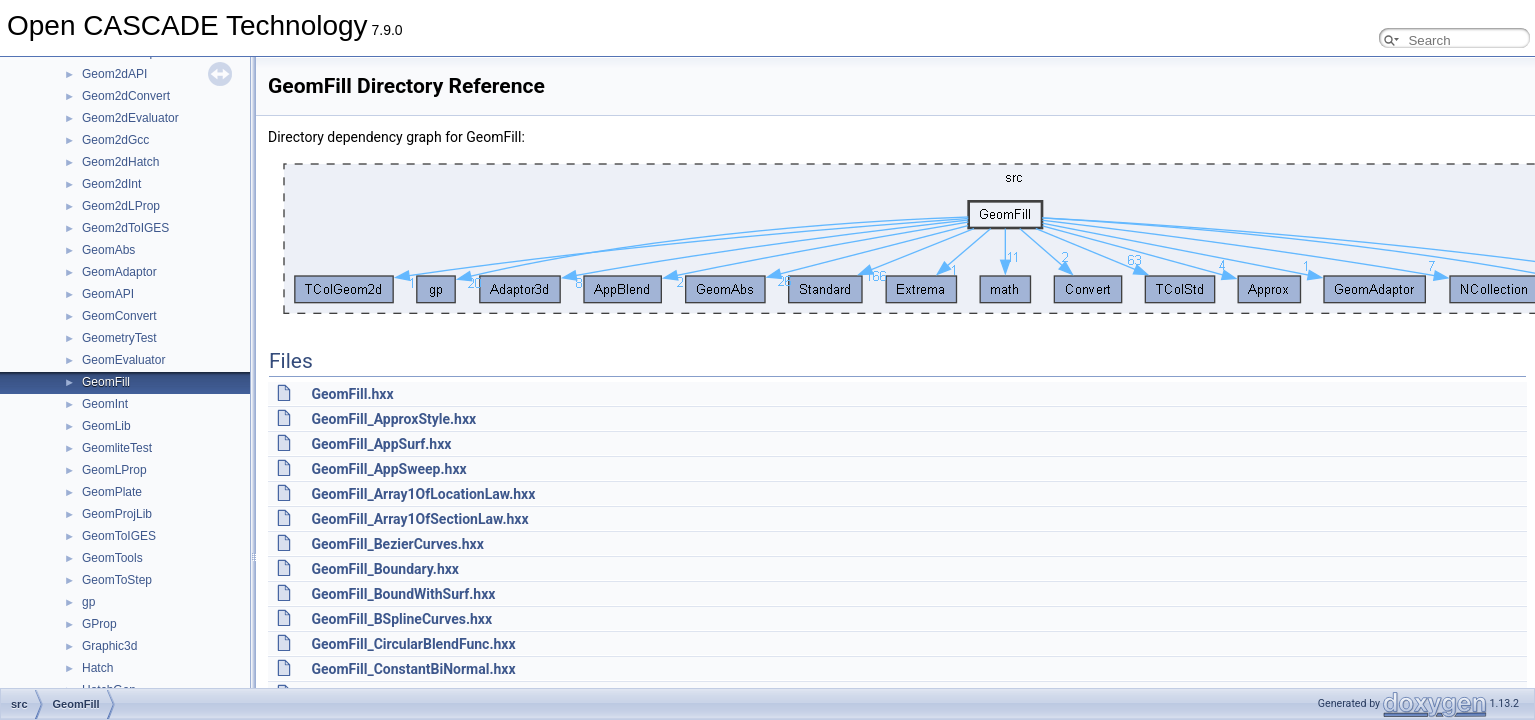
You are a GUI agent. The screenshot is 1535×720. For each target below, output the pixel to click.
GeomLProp (114, 470)
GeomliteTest (117, 448)
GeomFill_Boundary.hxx (385, 569)
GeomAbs (108, 250)
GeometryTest (119, 338)
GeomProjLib (117, 514)
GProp (99, 624)
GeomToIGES (119, 536)
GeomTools (112, 558)
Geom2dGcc (115, 140)
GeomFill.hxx (352, 394)
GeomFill (106, 382)
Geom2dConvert (126, 96)
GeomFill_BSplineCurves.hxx (401, 619)
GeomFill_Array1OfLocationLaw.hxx (423, 494)
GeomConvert (119, 316)
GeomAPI (108, 294)
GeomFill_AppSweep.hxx (388, 469)
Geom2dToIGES (125, 228)
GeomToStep (117, 580)
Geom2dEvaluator (130, 118)
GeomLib (106, 426)
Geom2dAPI (114, 74)
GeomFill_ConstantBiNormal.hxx (413, 669)
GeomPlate (112, 492)
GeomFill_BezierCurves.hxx (397, 544)
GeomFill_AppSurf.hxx (381, 444)
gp (88, 602)
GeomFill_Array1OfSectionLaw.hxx (419, 519)
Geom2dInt (111, 184)
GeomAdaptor (119, 272)
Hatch (97, 668)
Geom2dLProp (121, 206)
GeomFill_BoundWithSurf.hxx (403, 594)
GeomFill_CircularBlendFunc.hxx (413, 644)
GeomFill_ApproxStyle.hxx (393, 419)
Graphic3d (109, 646)
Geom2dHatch (120, 162)
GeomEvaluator (123, 360)
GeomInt (105, 404)
